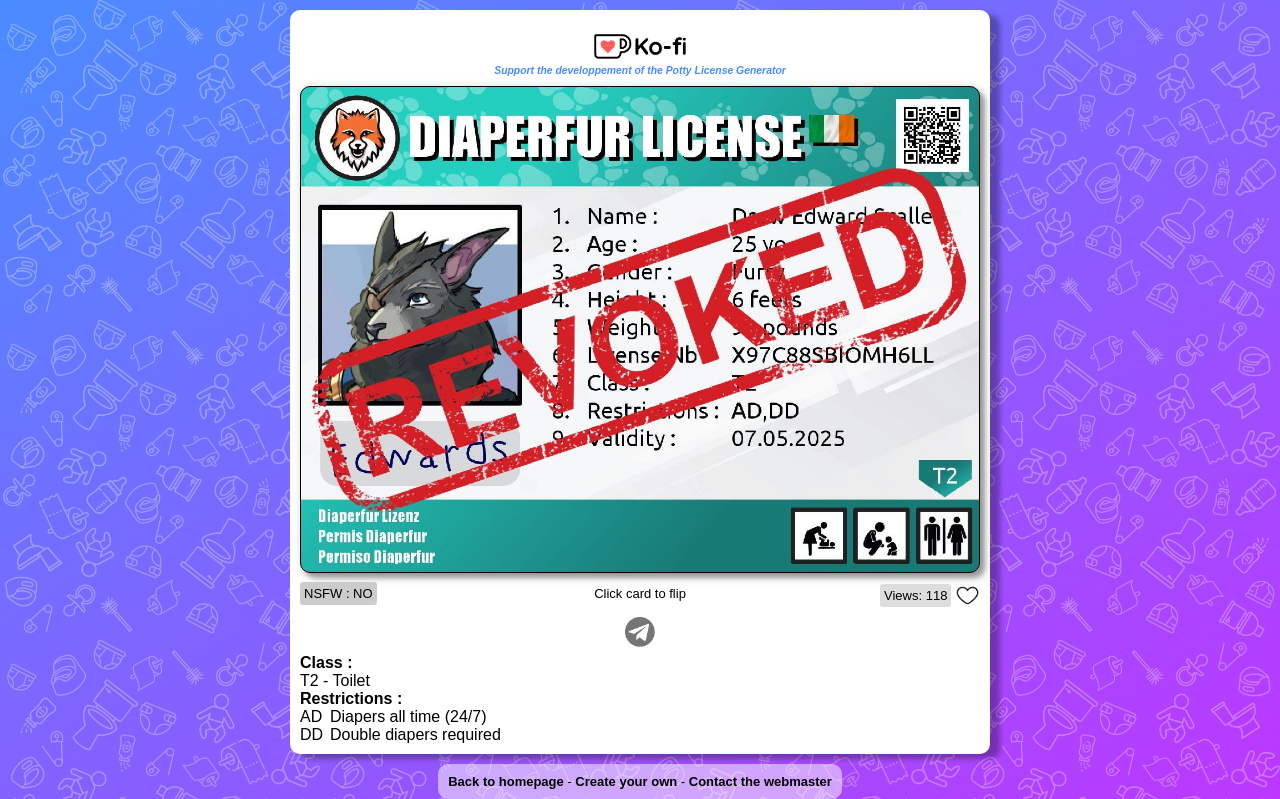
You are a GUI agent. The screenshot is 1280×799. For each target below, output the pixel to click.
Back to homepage (506, 781)
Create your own (626, 781)
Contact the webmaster (760, 781)
